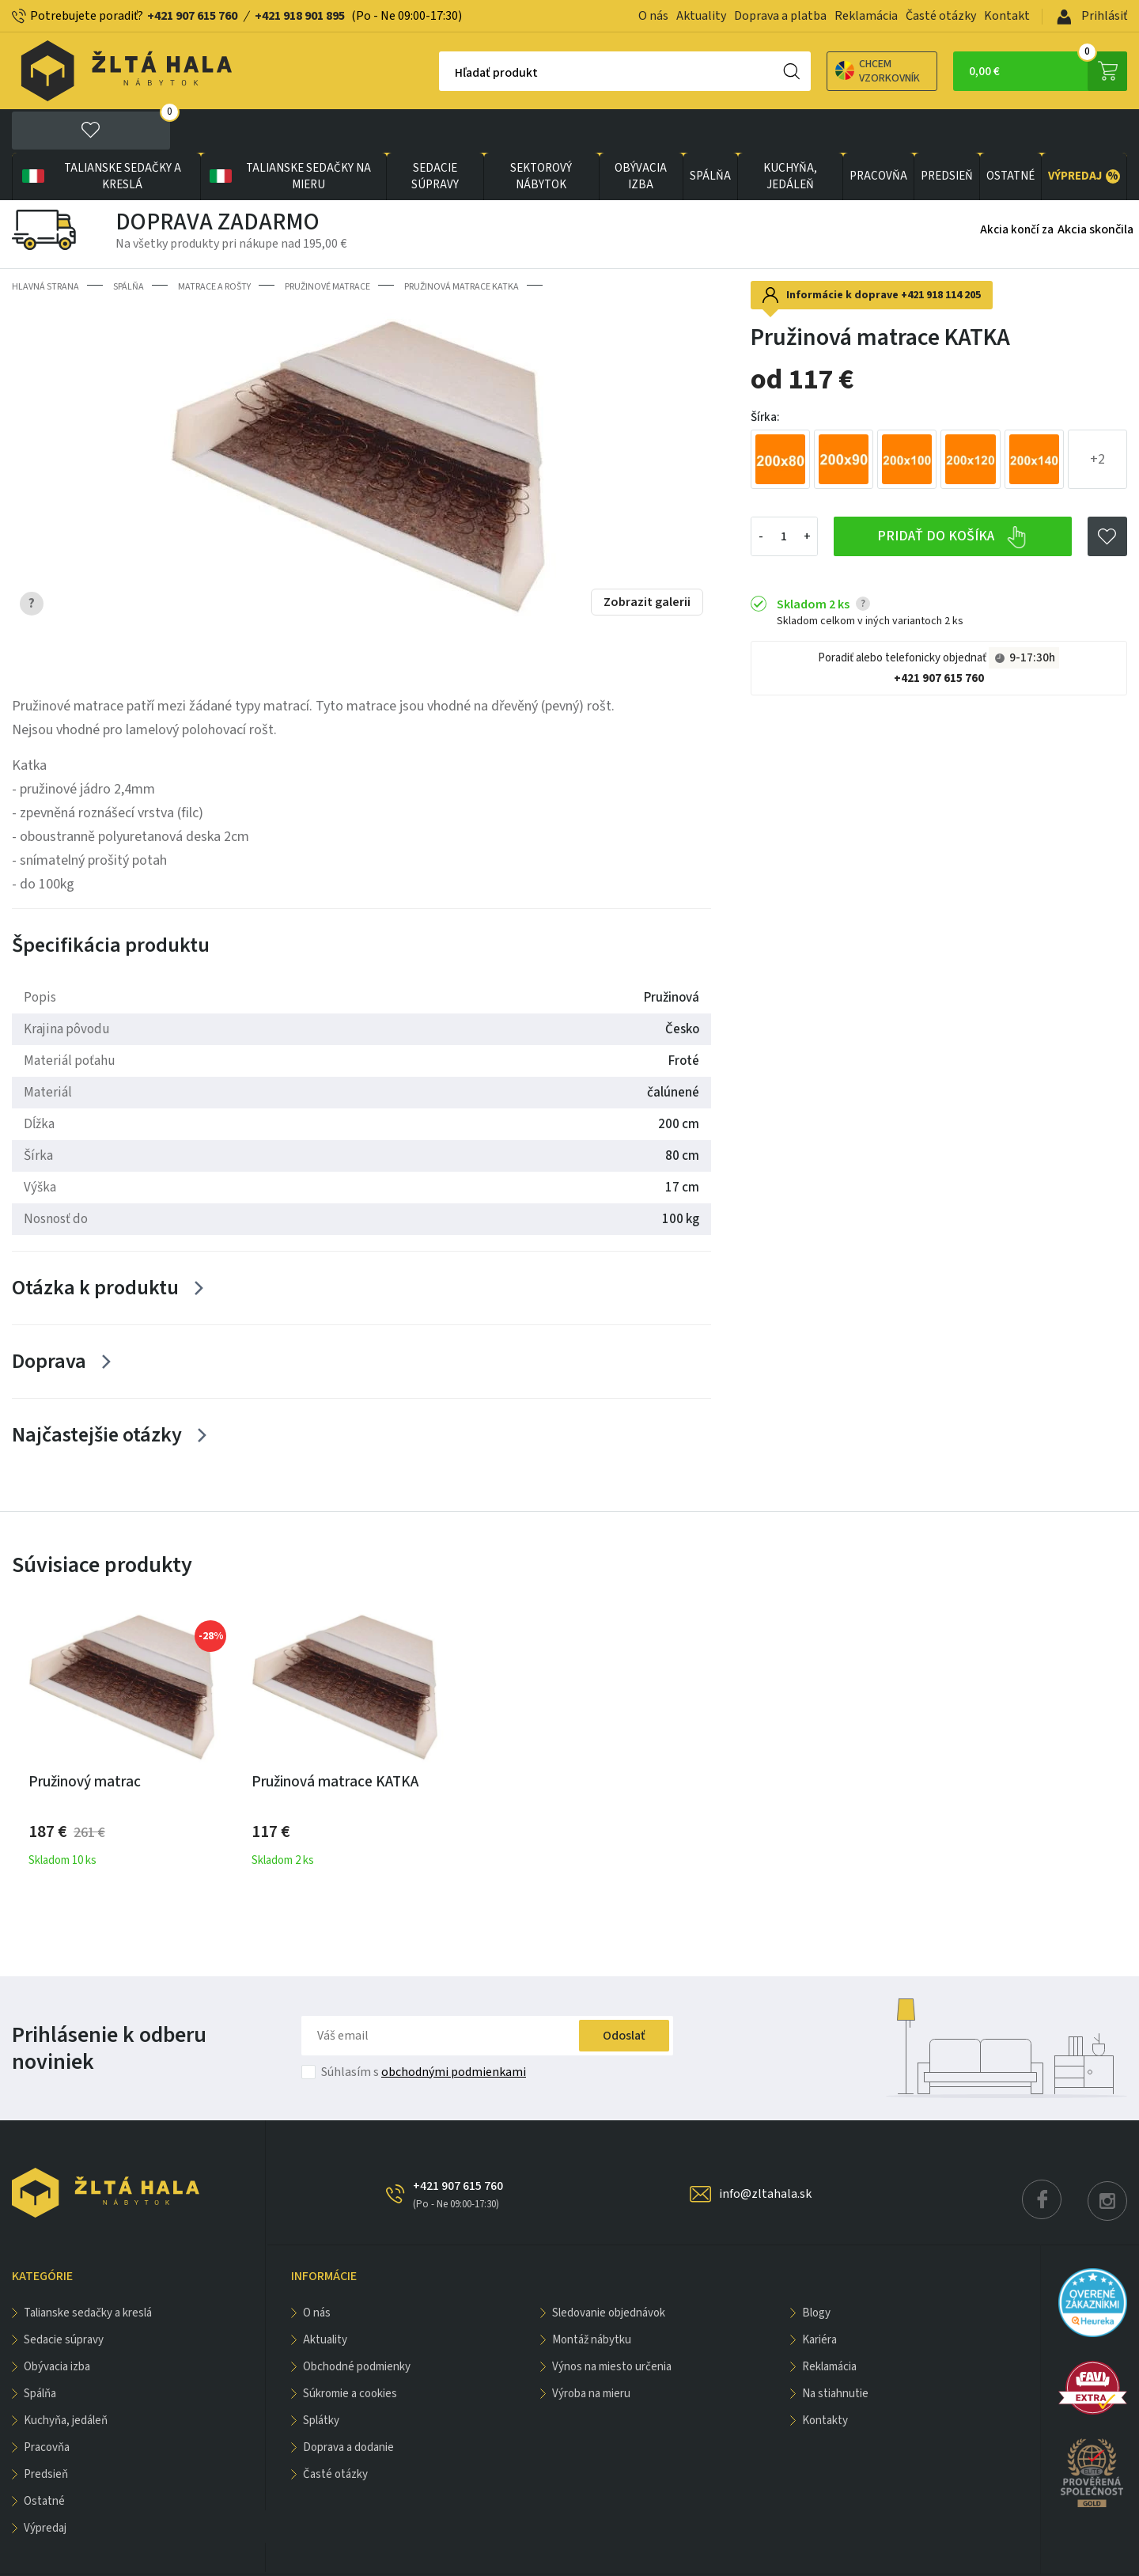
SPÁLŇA (710, 133)
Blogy (816, 2269)
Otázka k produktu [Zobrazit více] (95, 1244)
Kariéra (819, 2296)
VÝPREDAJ (1084, 133)
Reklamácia (866, 16)
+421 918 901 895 (300, 16)
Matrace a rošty (214, 243)
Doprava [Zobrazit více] (49, 1317)
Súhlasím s (423, 2028)
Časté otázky (941, 16)
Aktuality (701, 16)
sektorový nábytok (541, 133)
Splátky (321, 2377)
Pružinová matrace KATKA (461, 243)
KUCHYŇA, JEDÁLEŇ (790, 133)
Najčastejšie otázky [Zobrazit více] (97, 1391)
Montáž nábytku (591, 2296)
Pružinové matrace (327, 243)
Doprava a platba (780, 16)
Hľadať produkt (440, 72)
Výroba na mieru (591, 2350)
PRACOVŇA (878, 133)
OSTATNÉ (1010, 133)
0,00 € (1048, 71)
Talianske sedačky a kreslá (100, 133)
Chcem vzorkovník (822, 71)
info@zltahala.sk (765, 2150)
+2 (1097, 416)
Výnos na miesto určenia (612, 2323)
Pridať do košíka (952, 494)
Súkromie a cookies (350, 2350)
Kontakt (1007, 16)
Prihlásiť (1092, 16)
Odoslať (624, 1992)
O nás (653, 16)
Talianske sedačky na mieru (289, 133)
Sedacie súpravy (435, 133)
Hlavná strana (45, 243)
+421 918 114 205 (941, 251)
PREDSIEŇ (947, 133)
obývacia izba (641, 133)
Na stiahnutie (835, 2350)
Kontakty (825, 2377)
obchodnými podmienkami (453, 2028)
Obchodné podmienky (357, 2323)
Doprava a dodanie (348, 2404)
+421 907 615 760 (192, 16)
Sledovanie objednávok (608, 2269)
